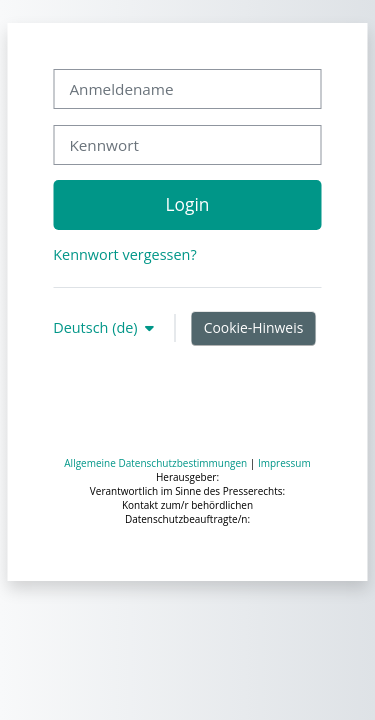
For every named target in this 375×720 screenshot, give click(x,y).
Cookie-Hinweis (254, 327)
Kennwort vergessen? (124, 254)
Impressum (284, 463)
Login (188, 204)
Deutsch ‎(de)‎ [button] (97, 327)
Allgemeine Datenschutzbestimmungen (155, 463)
